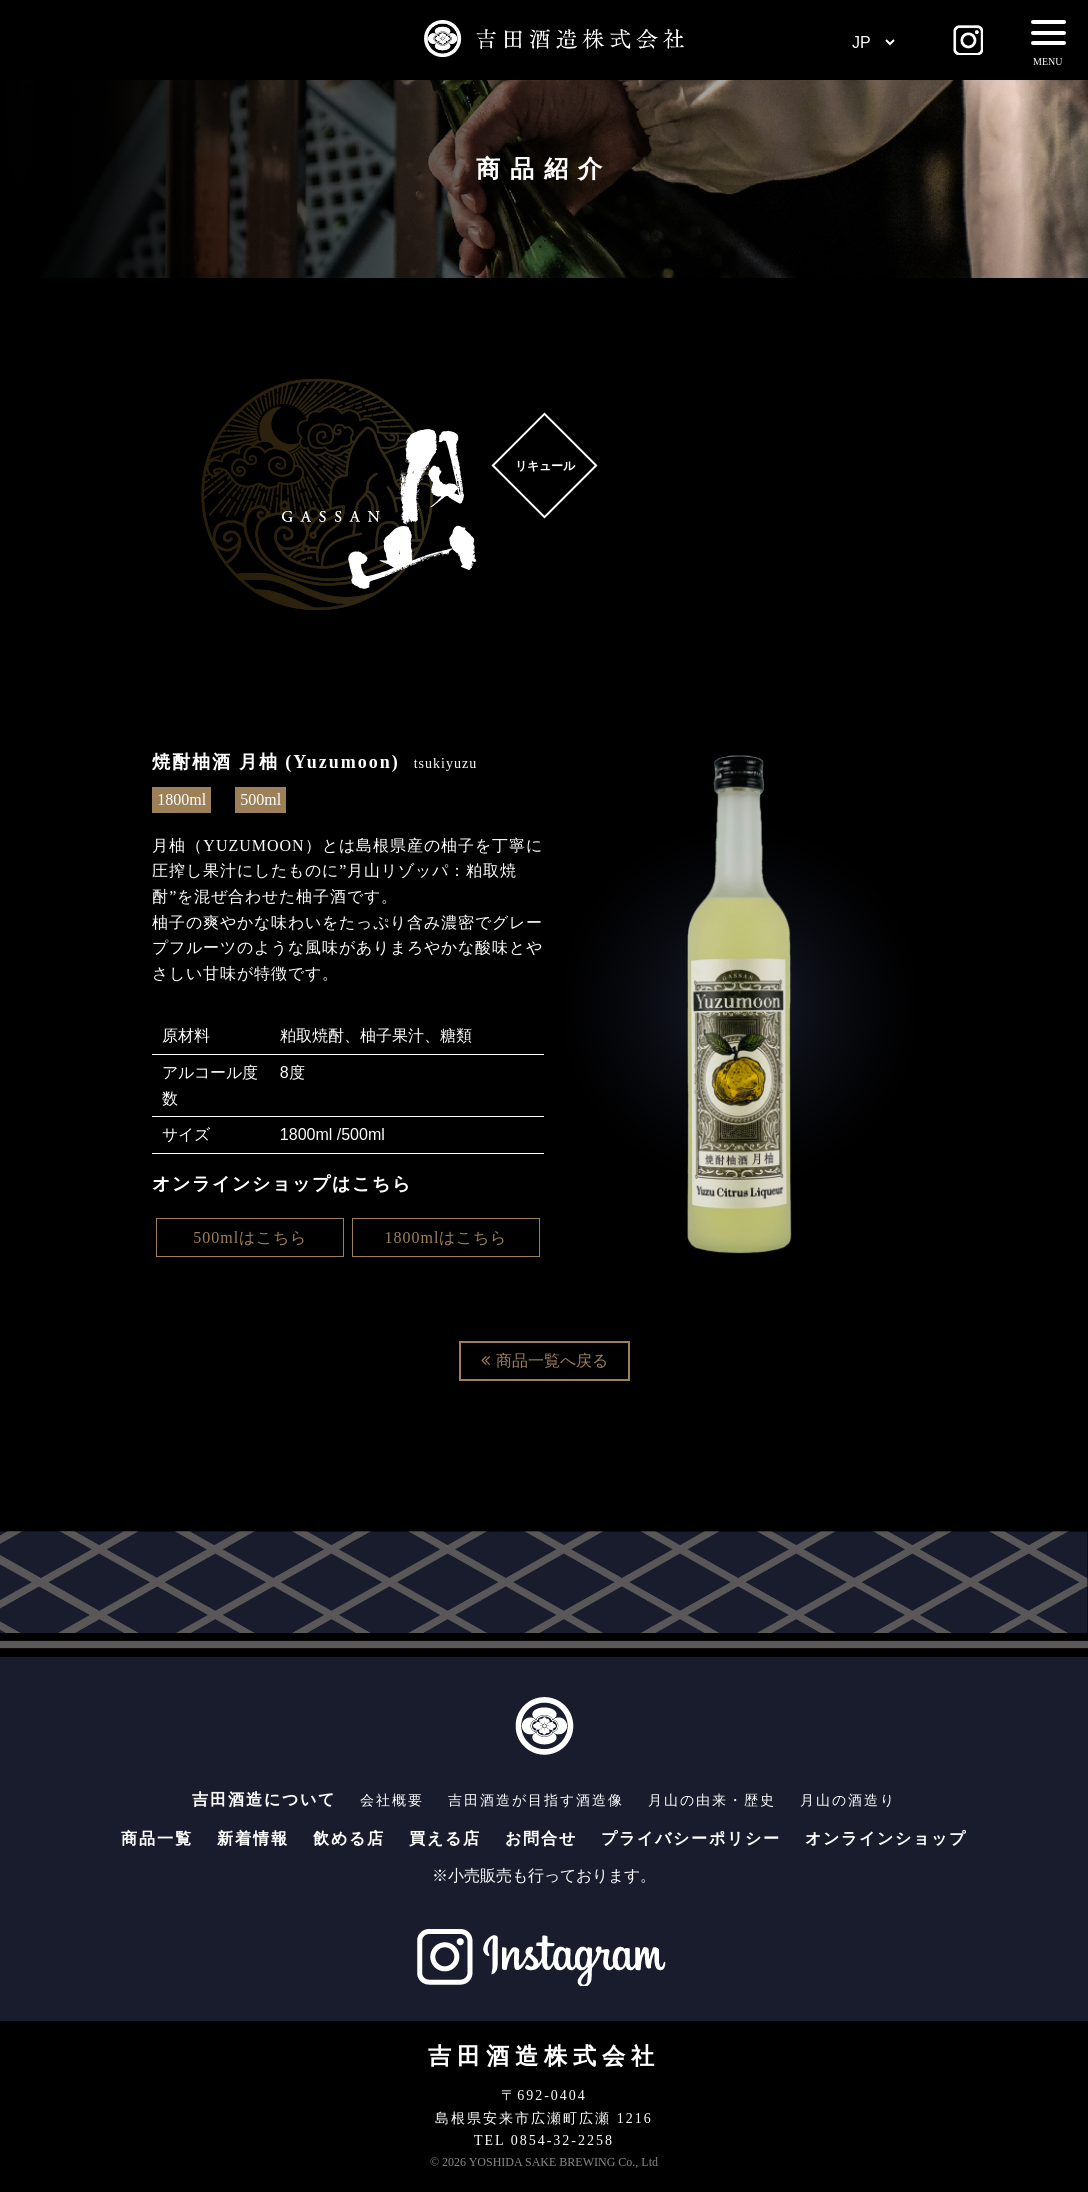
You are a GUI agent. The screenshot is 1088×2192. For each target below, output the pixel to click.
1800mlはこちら (446, 1237)
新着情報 (253, 1838)
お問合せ (541, 1838)
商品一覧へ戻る (544, 1360)
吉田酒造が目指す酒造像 (536, 1800)
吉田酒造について (264, 1799)
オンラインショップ (886, 1838)
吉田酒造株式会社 (544, 2056)
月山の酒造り (848, 1800)
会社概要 (392, 1800)
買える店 (445, 1838)
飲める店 (349, 1838)
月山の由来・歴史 (712, 1800)
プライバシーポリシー (691, 1838)
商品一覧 (157, 1838)
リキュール (544, 466)
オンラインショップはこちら (282, 1184)
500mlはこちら (250, 1237)
